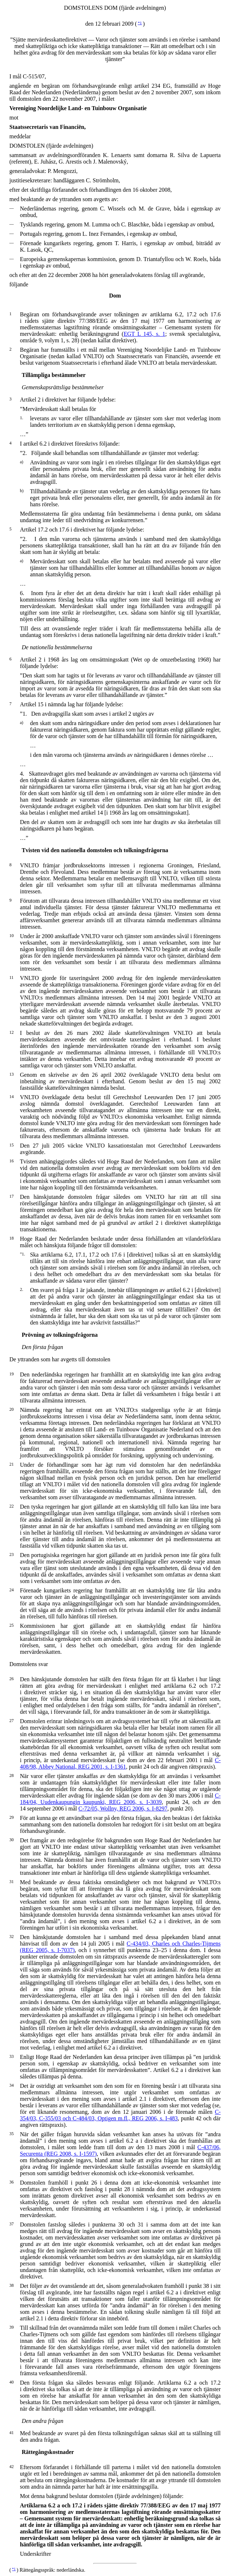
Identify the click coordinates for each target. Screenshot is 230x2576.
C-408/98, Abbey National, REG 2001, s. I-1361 (120, 1763)
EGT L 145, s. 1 (144, 334)
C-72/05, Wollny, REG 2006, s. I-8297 (122, 1808)
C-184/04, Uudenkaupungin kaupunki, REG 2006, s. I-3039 (120, 1798)
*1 (140, 23)
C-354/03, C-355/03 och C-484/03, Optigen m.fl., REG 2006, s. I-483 (120, 2115)
